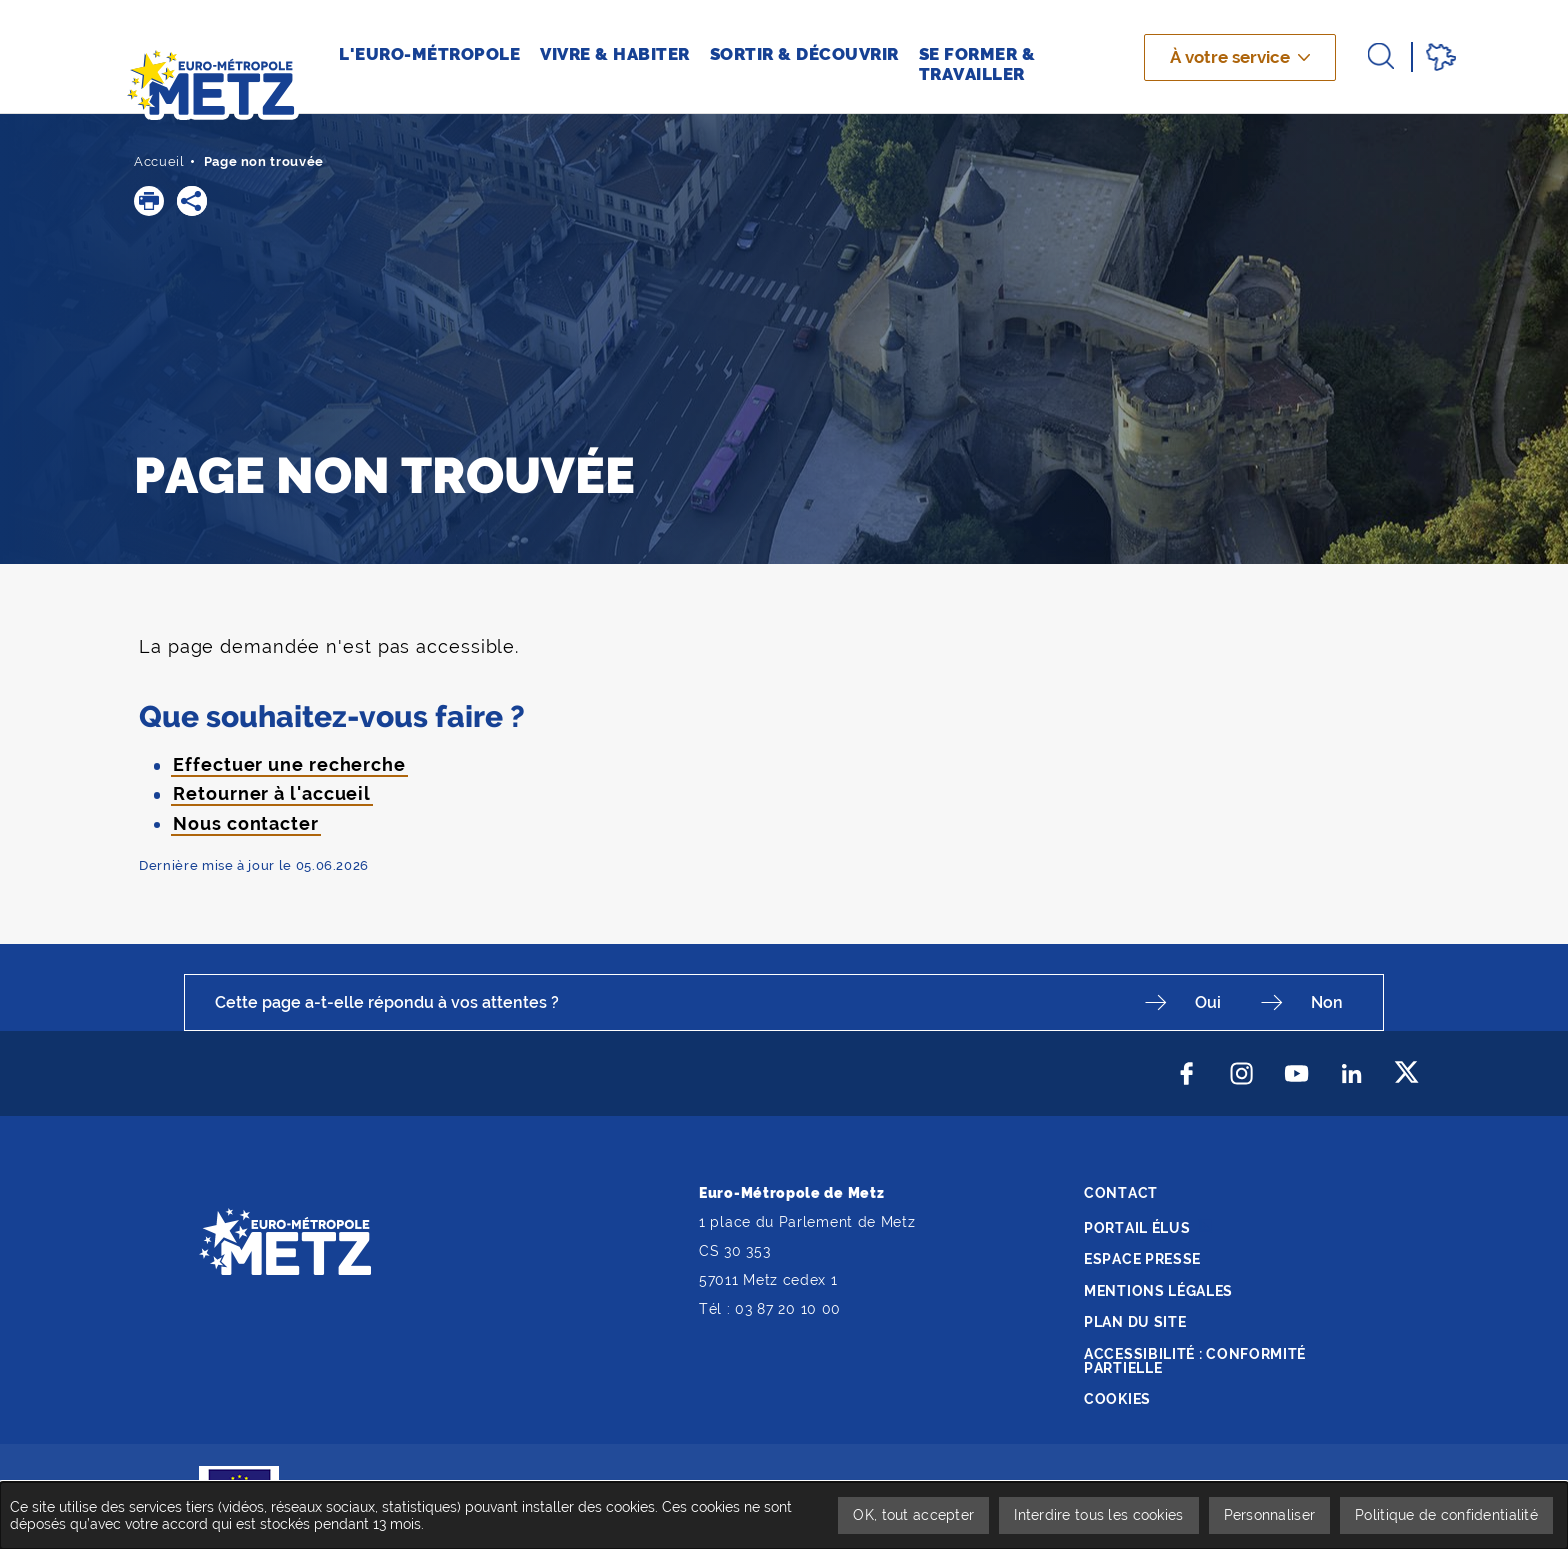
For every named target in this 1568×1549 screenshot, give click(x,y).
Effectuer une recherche (289, 764)
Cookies (1117, 1399)
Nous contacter (246, 823)
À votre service (1230, 57)
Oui (1208, 1002)
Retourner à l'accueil (272, 793)
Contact (1121, 1193)
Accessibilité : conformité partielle (1195, 1361)
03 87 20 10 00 (788, 1309)
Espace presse (1142, 1259)
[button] (149, 201)
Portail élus (1137, 1228)
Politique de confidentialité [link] (1446, 1515)
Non (1327, 1002)
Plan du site (1135, 1322)
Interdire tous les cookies (1098, 1515)
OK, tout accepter (913, 1515)
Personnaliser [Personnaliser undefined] (1270, 1515)
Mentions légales (1158, 1291)
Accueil (159, 161)
